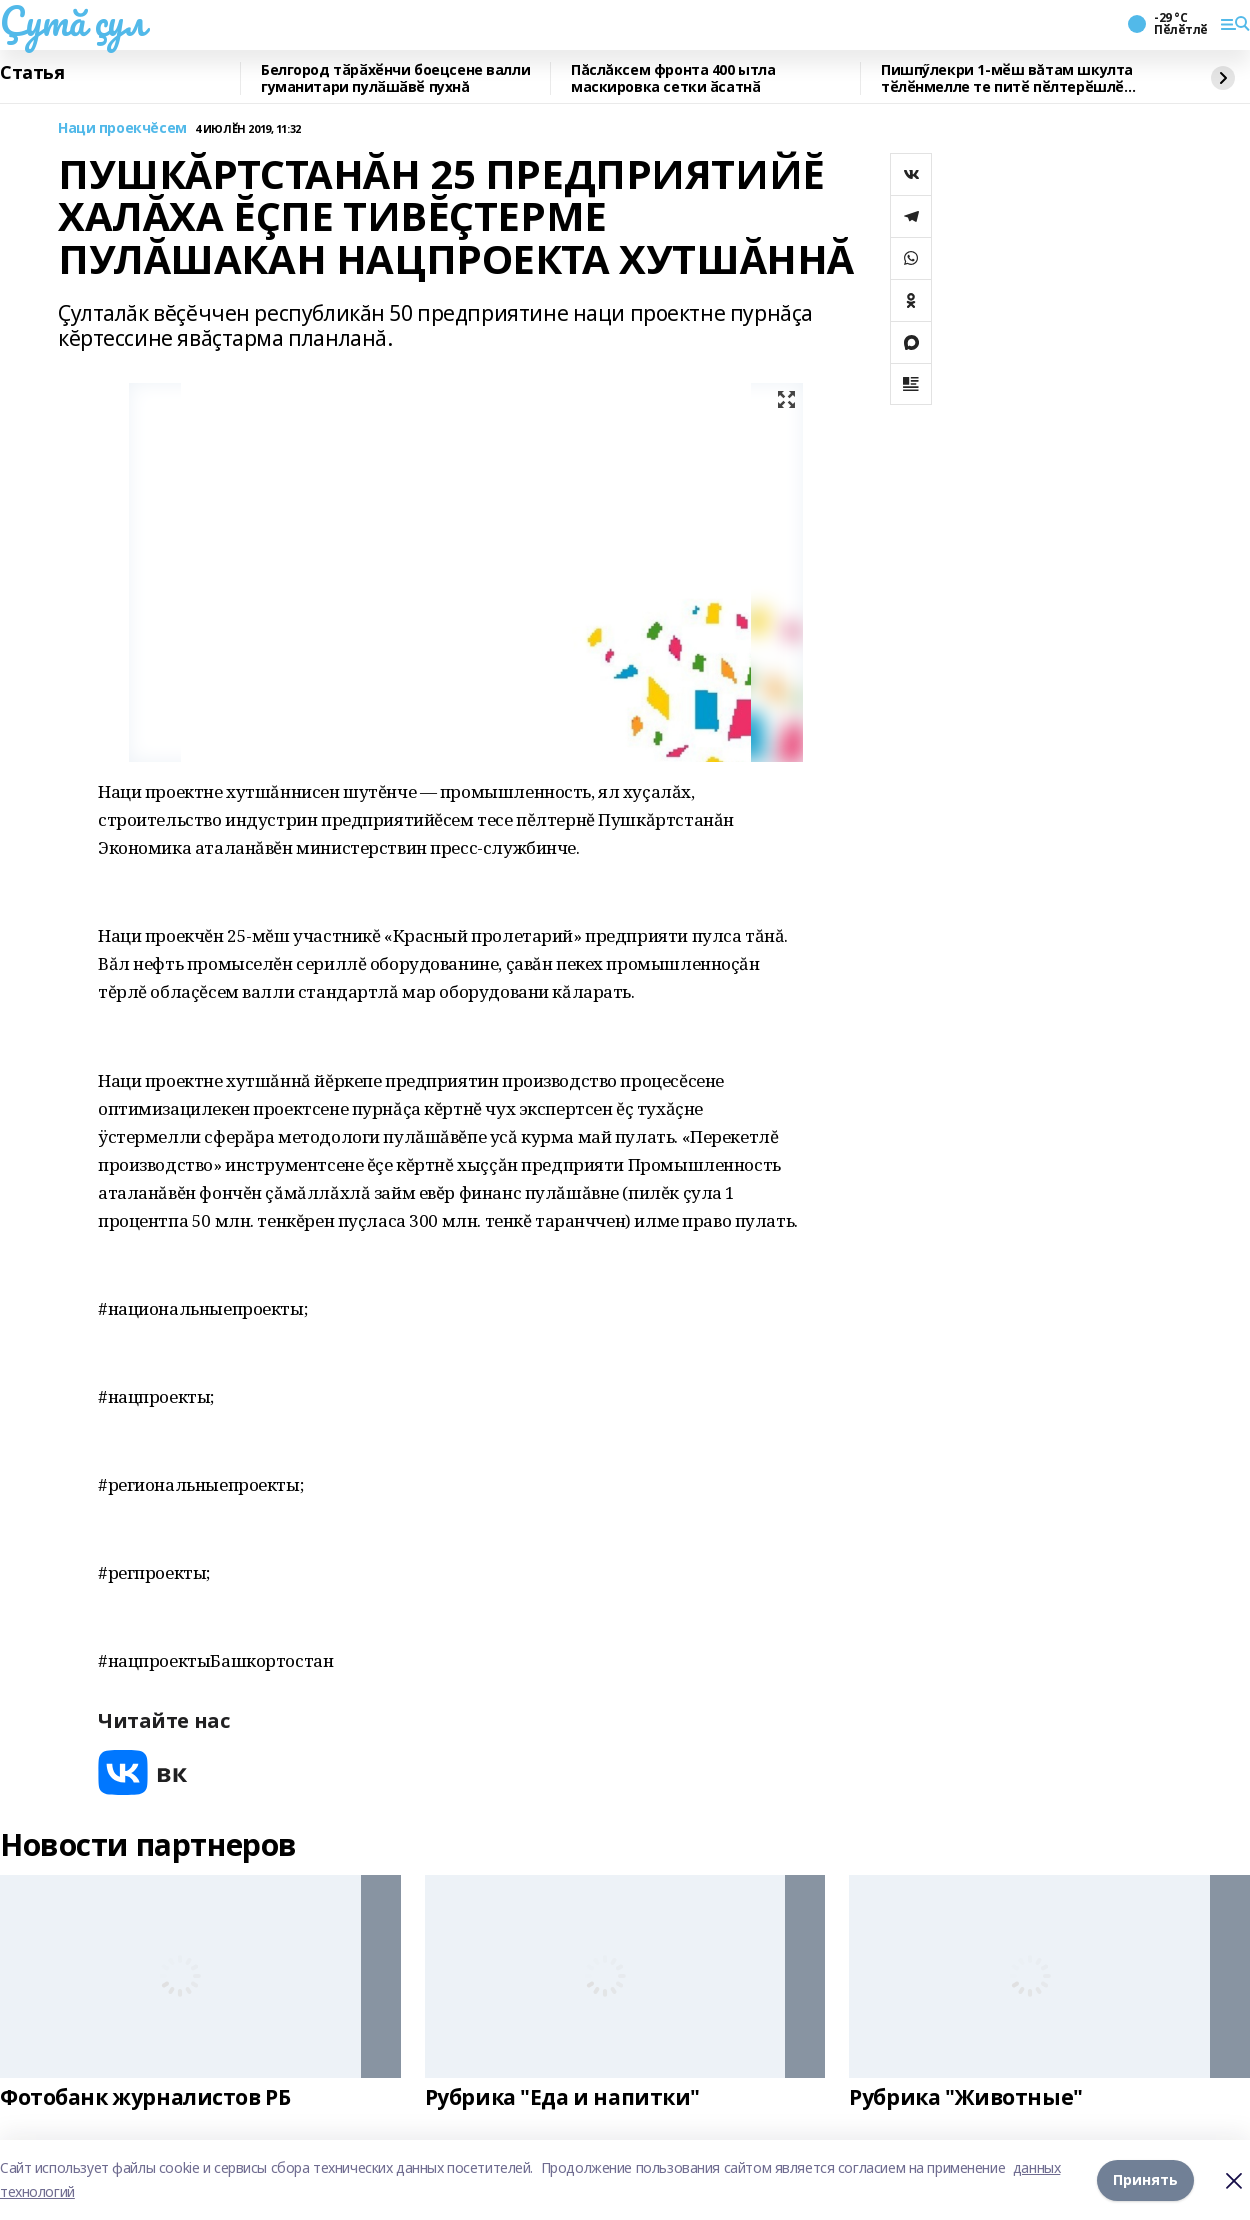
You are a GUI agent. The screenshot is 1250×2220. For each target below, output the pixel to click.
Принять (1145, 2179)
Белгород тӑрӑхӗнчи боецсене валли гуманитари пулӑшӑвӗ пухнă (395, 78)
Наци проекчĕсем (122, 128)
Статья (32, 73)
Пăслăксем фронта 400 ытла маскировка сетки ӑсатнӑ (673, 78)
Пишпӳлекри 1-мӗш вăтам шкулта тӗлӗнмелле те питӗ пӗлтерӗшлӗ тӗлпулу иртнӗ (1007, 78)
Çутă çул (73, 21)
